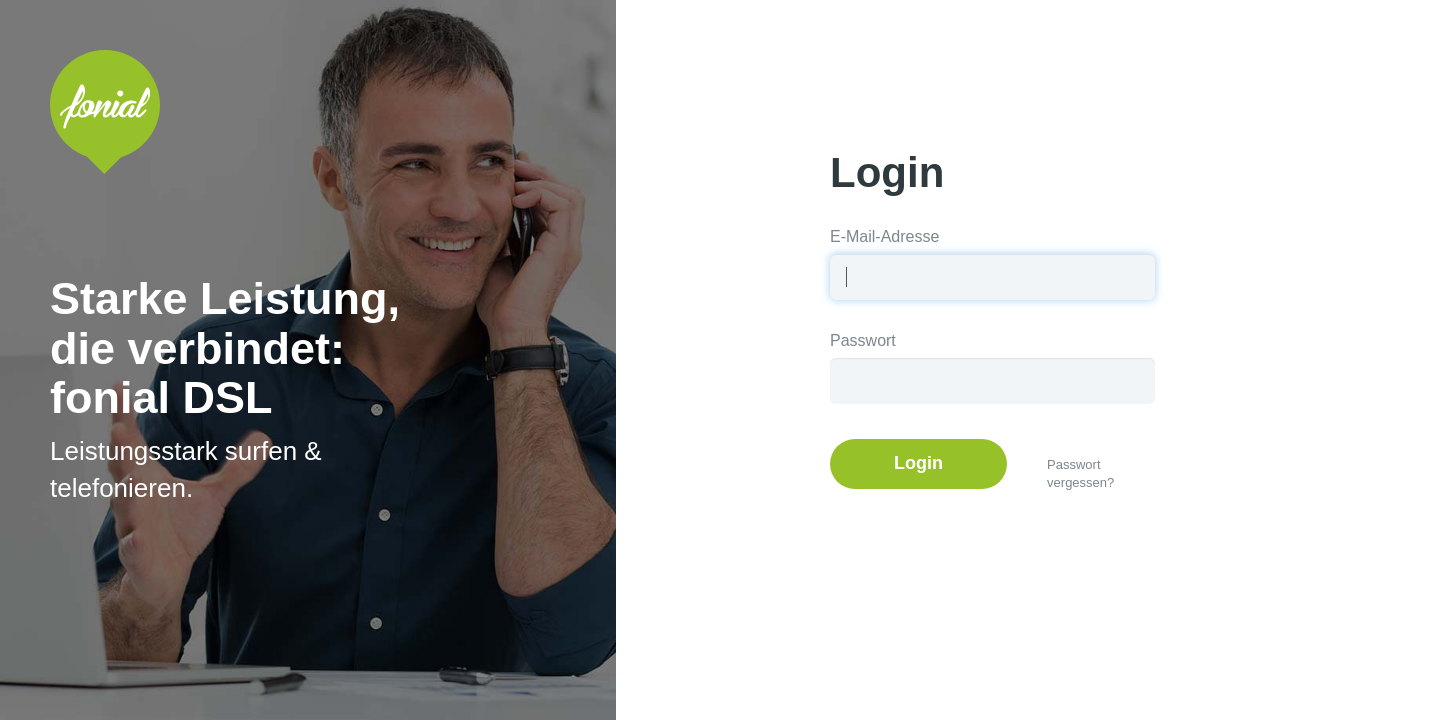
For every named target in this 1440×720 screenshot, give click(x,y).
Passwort (863, 340)
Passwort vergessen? (1080, 474)
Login (918, 463)
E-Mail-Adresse (884, 236)
